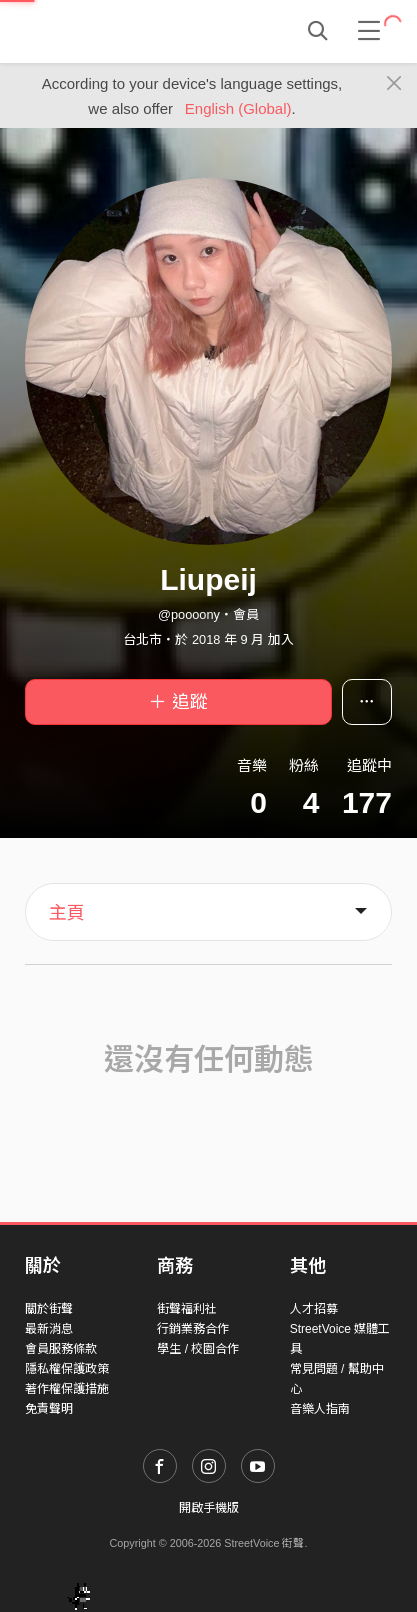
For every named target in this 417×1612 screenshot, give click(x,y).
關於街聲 (49, 1309)
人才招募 (314, 1309)
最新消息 (49, 1329)
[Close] (394, 84)
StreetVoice (107, 31)
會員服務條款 (61, 1349)
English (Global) (238, 108)
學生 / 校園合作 (198, 1349)
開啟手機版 (209, 1508)
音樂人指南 (320, 1409)
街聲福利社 (187, 1309)
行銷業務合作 (193, 1329)
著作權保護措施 (67, 1389)
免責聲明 (49, 1409)
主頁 (67, 913)
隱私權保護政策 (67, 1369)
